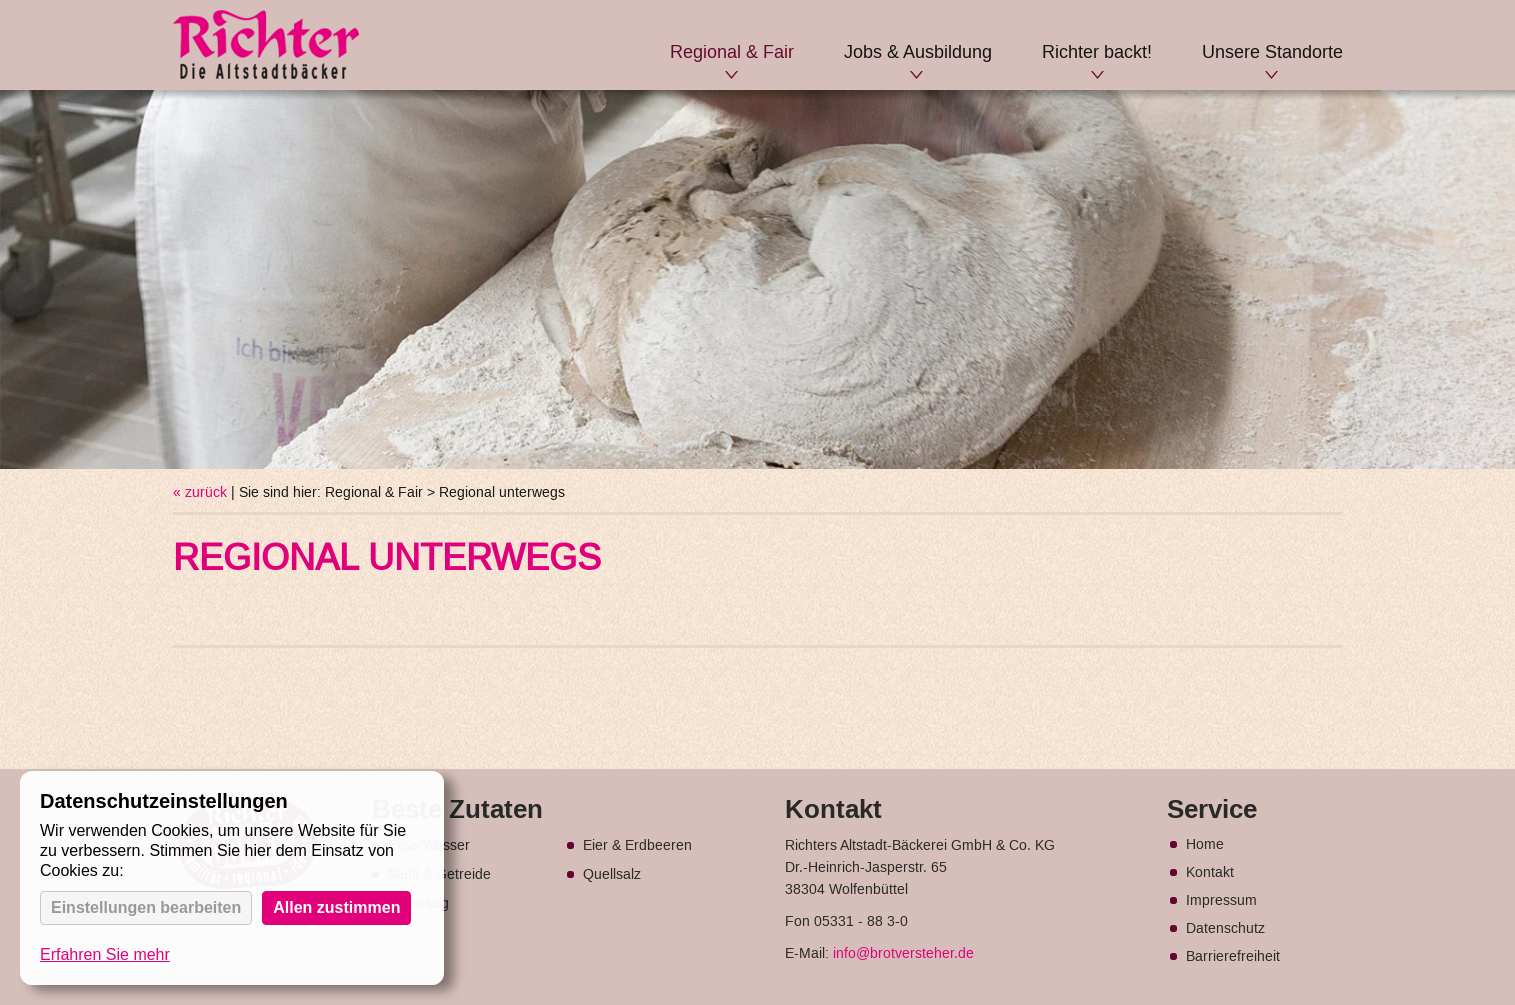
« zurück (200, 493)
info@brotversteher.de (903, 954)
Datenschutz (1225, 929)
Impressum (1221, 901)
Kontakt (1210, 873)
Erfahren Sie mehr (105, 954)
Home (1205, 845)
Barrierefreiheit (1233, 957)
